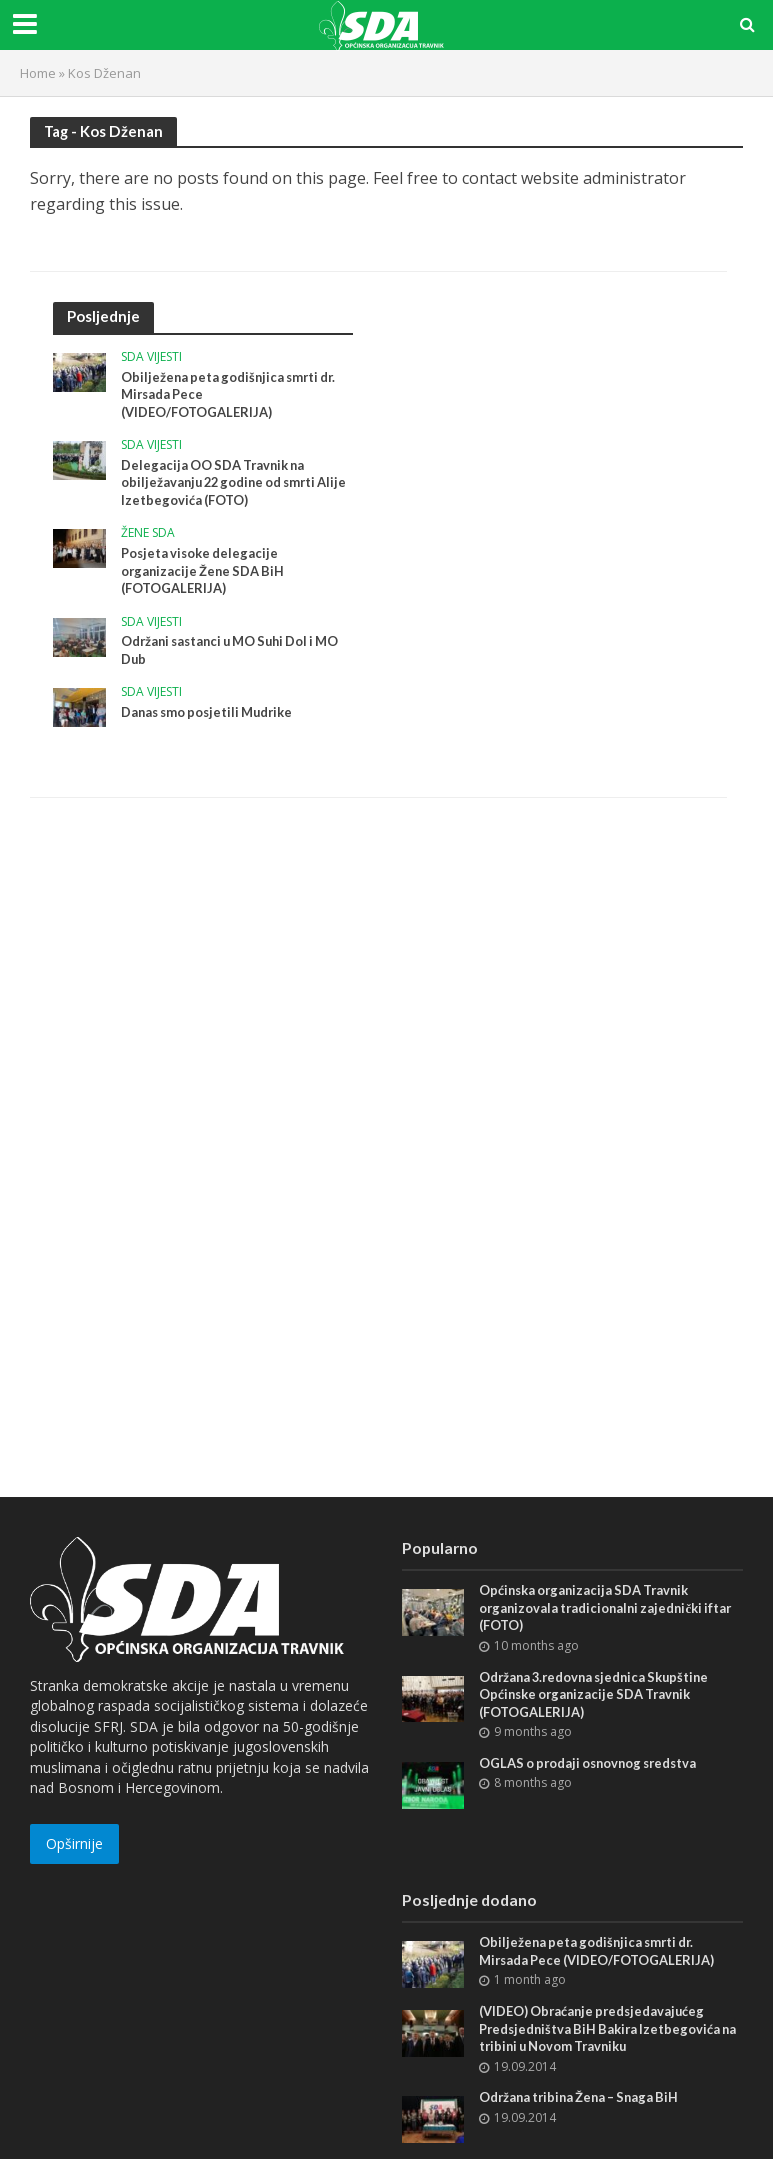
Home (38, 73)
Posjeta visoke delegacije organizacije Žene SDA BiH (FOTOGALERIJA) (205, 571)
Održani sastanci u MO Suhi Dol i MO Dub (237, 652)
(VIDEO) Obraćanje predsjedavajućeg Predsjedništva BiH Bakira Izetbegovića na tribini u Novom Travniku (603, 2029)
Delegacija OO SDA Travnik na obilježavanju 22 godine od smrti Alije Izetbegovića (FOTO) (223, 482)
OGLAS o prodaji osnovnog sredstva (593, 1764)
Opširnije (74, 1843)
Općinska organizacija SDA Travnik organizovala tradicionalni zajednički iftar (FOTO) (610, 1607)
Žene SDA (148, 534)
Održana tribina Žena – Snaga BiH (584, 2099)
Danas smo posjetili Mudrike (211, 714)
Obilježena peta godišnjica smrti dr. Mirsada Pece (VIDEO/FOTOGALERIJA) (232, 394)
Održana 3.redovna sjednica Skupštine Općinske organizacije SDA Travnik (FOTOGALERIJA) (599, 1694)
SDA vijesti (151, 357)
